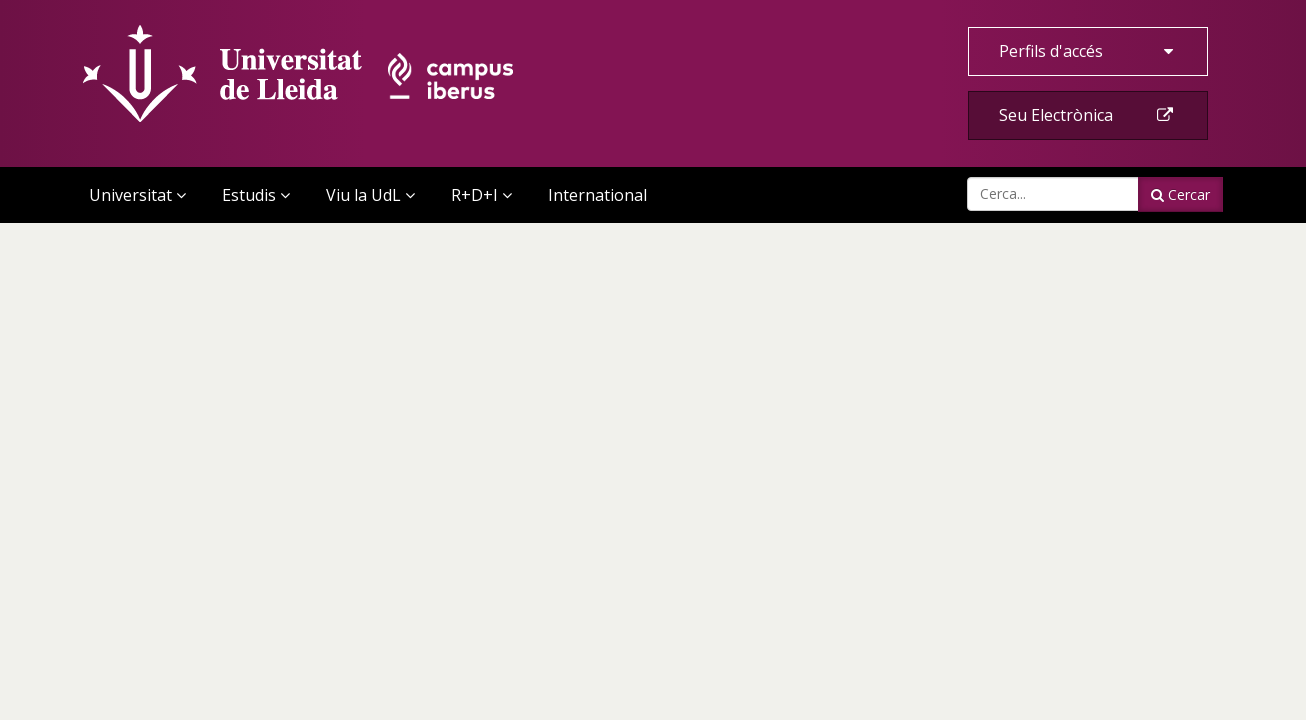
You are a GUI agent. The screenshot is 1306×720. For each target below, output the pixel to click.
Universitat (137, 195)
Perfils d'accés (1088, 51)
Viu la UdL (370, 195)
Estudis (256, 195)
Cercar (1180, 194)
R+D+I (481, 195)
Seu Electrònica (1088, 115)
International (597, 195)
